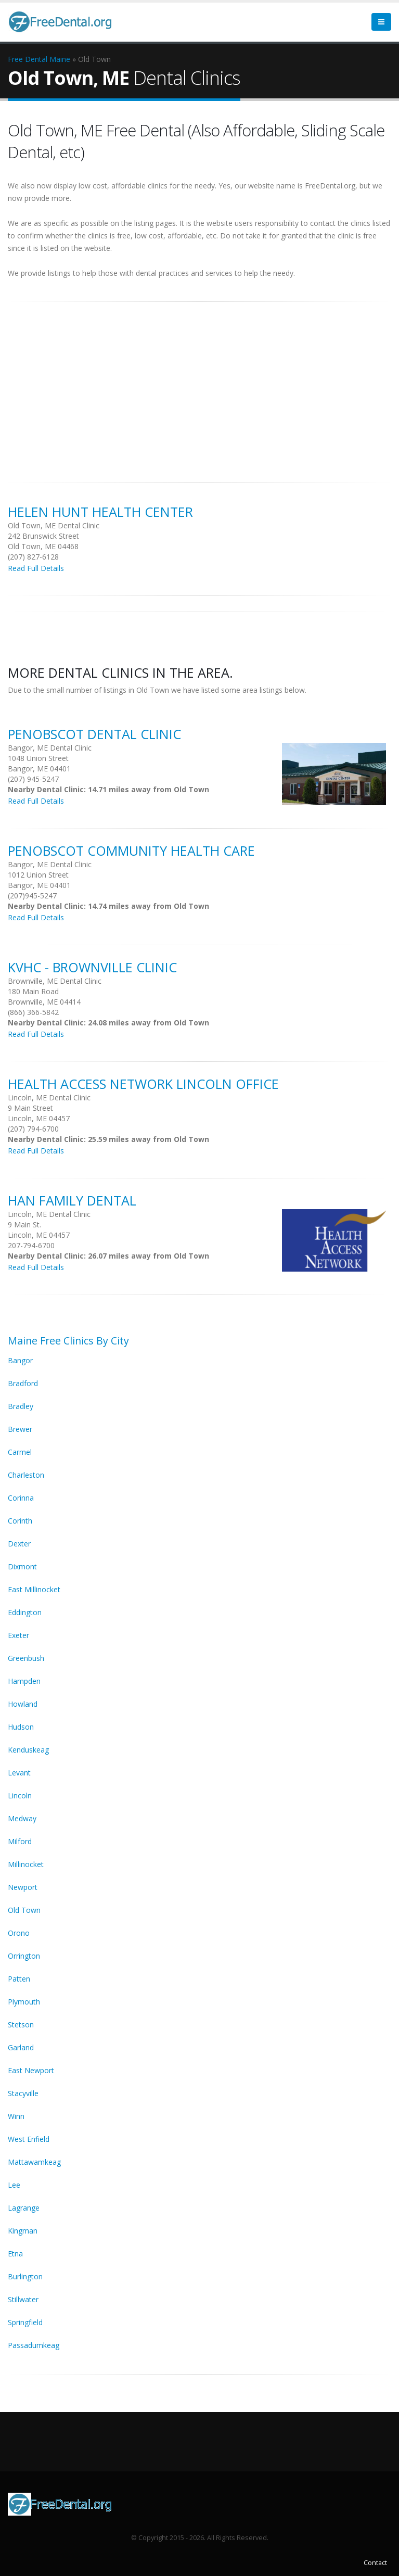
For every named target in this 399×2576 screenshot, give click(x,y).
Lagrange (24, 2208)
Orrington (24, 1956)
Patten (19, 1979)
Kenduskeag (28, 1750)
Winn (16, 2116)
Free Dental (27, 59)
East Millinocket (34, 1589)
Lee (14, 2185)
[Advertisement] (199, 386)
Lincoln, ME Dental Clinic (49, 1097)
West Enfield (28, 2139)
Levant (19, 1773)
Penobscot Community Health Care (131, 850)
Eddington (25, 1612)
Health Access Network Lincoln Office (143, 1084)
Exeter (18, 1635)
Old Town (24, 1910)
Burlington (25, 2276)
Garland (21, 2047)
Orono (19, 1933)
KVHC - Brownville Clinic (92, 967)
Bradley (20, 1406)
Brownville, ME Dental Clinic (54, 981)
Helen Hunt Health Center (100, 512)
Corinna (21, 1498)
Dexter (19, 1544)
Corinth (20, 1521)
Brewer (20, 1429)
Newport (22, 1887)
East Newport (31, 2070)
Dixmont (22, 1566)
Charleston (26, 1475)
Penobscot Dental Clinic (94, 734)
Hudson (21, 1727)
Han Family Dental (72, 1200)
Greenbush (26, 1658)
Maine (59, 59)
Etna (15, 2253)
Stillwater (23, 2299)
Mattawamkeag (34, 2162)
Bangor (20, 1360)
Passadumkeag (33, 2345)
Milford (20, 1841)
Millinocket (26, 1864)
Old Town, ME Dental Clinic (53, 525)
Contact (375, 2562)
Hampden (24, 1681)
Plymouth (24, 2002)
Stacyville (23, 2093)
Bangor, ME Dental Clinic (50, 748)
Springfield (25, 2322)
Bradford (23, 1383)
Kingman (22, 2231)
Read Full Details (36, 568)
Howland (22, 1704)
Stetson (21, 2024)
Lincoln (20, 1795)
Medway (22, 1818)
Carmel (20, 1452)
